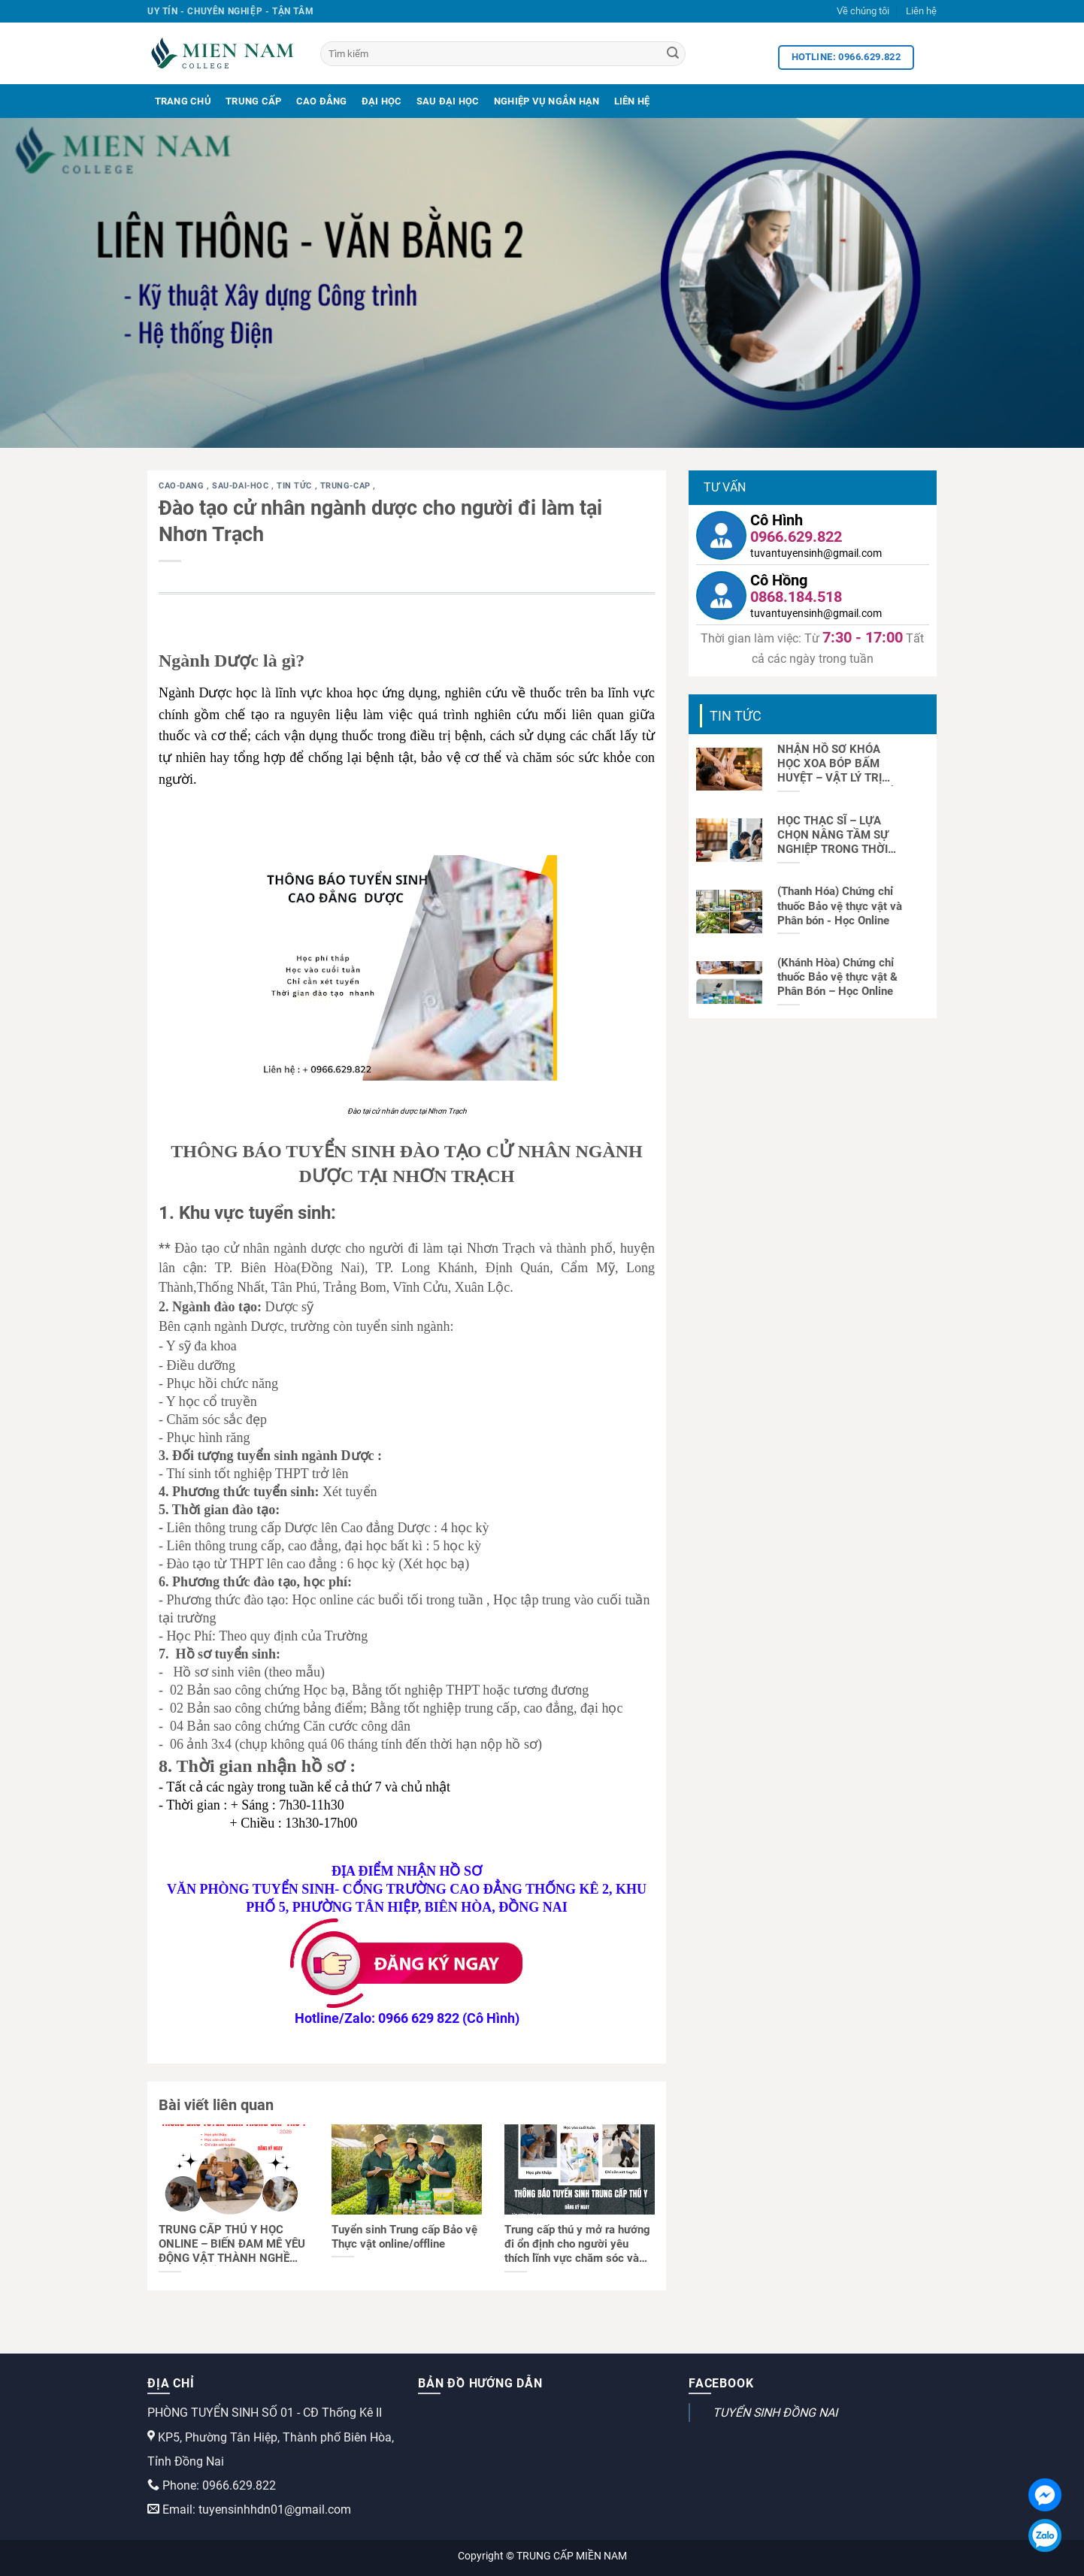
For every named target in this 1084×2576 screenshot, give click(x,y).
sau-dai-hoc (241, 486)
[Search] (673, 54)
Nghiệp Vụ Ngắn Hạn (547, 101)
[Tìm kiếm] (503, 53)
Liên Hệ (632, 101)
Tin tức (295, 486)
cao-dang (183, 486)
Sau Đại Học (448, 101)
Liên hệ (921, 11)
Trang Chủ (183, 101)
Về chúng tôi (863, 11)
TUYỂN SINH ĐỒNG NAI (775, 2412)
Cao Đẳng (321, 101)
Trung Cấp (253, 101)
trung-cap (347, 486)
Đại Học (382, 101)
